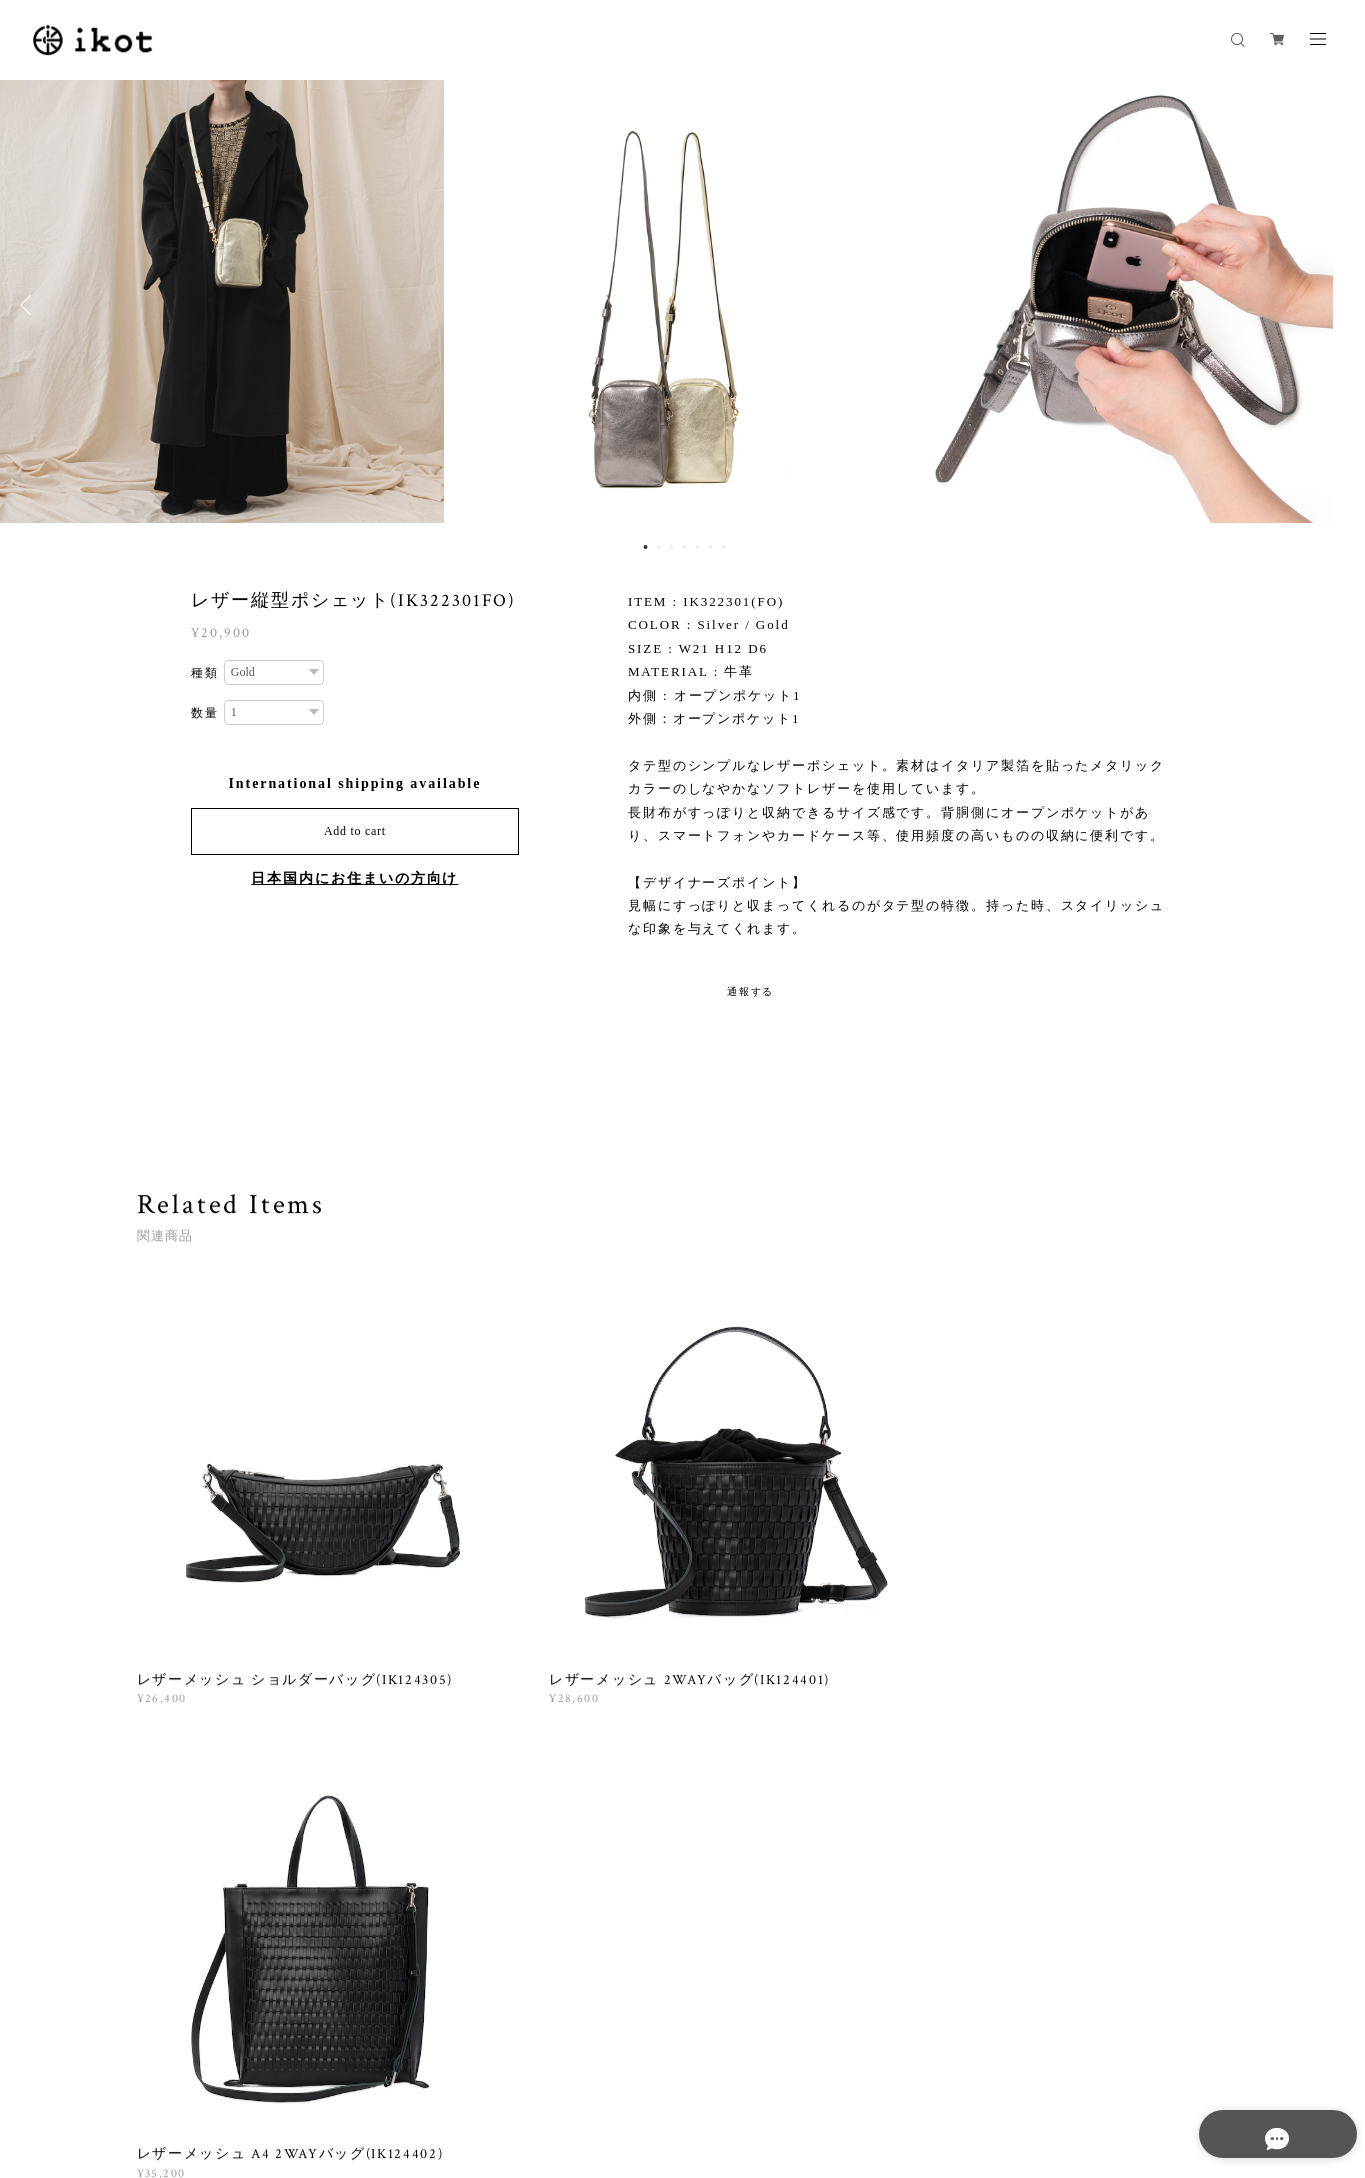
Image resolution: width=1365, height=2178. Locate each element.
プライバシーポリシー (298, 2063)
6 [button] (710, 547)
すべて (199, 1811)
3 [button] (671, 547)
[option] (683, 305)
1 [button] (645, 547)
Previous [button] (30, 305)
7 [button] (723, 547)
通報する (751, 991)
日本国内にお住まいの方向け (354, 878)
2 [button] (658, 547)
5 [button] (697, 547)
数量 (205, 713)
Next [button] (1335, 305)
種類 (205, 673)
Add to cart (355, 831)
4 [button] (684, 547)
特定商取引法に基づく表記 (450, 2063)
